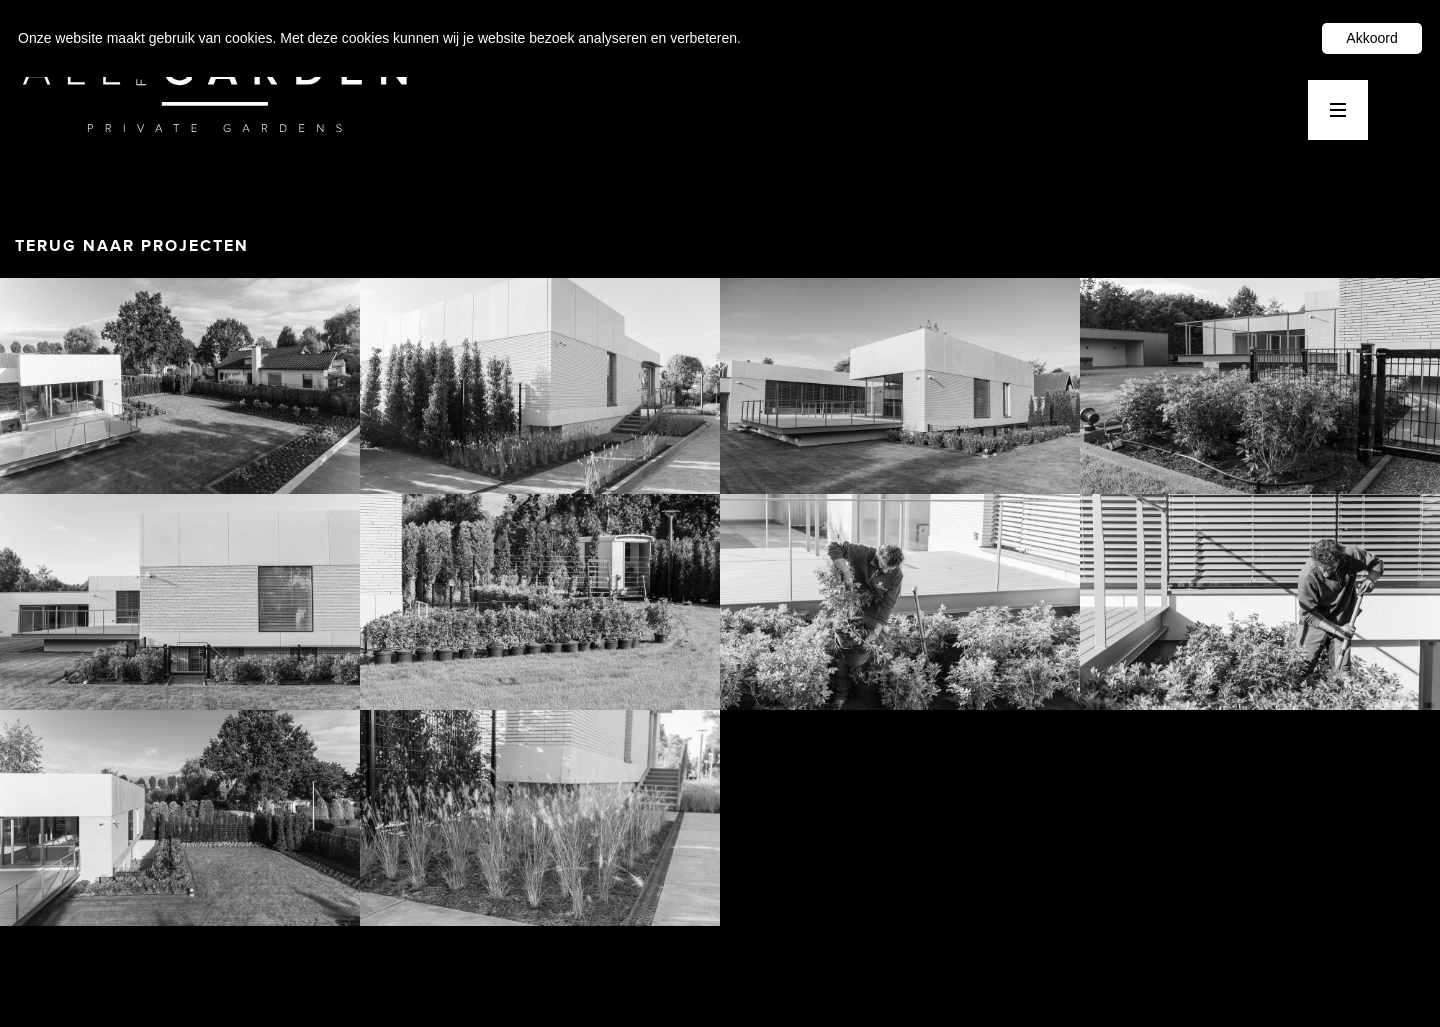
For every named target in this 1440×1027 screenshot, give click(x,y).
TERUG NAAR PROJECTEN (132, 246)
